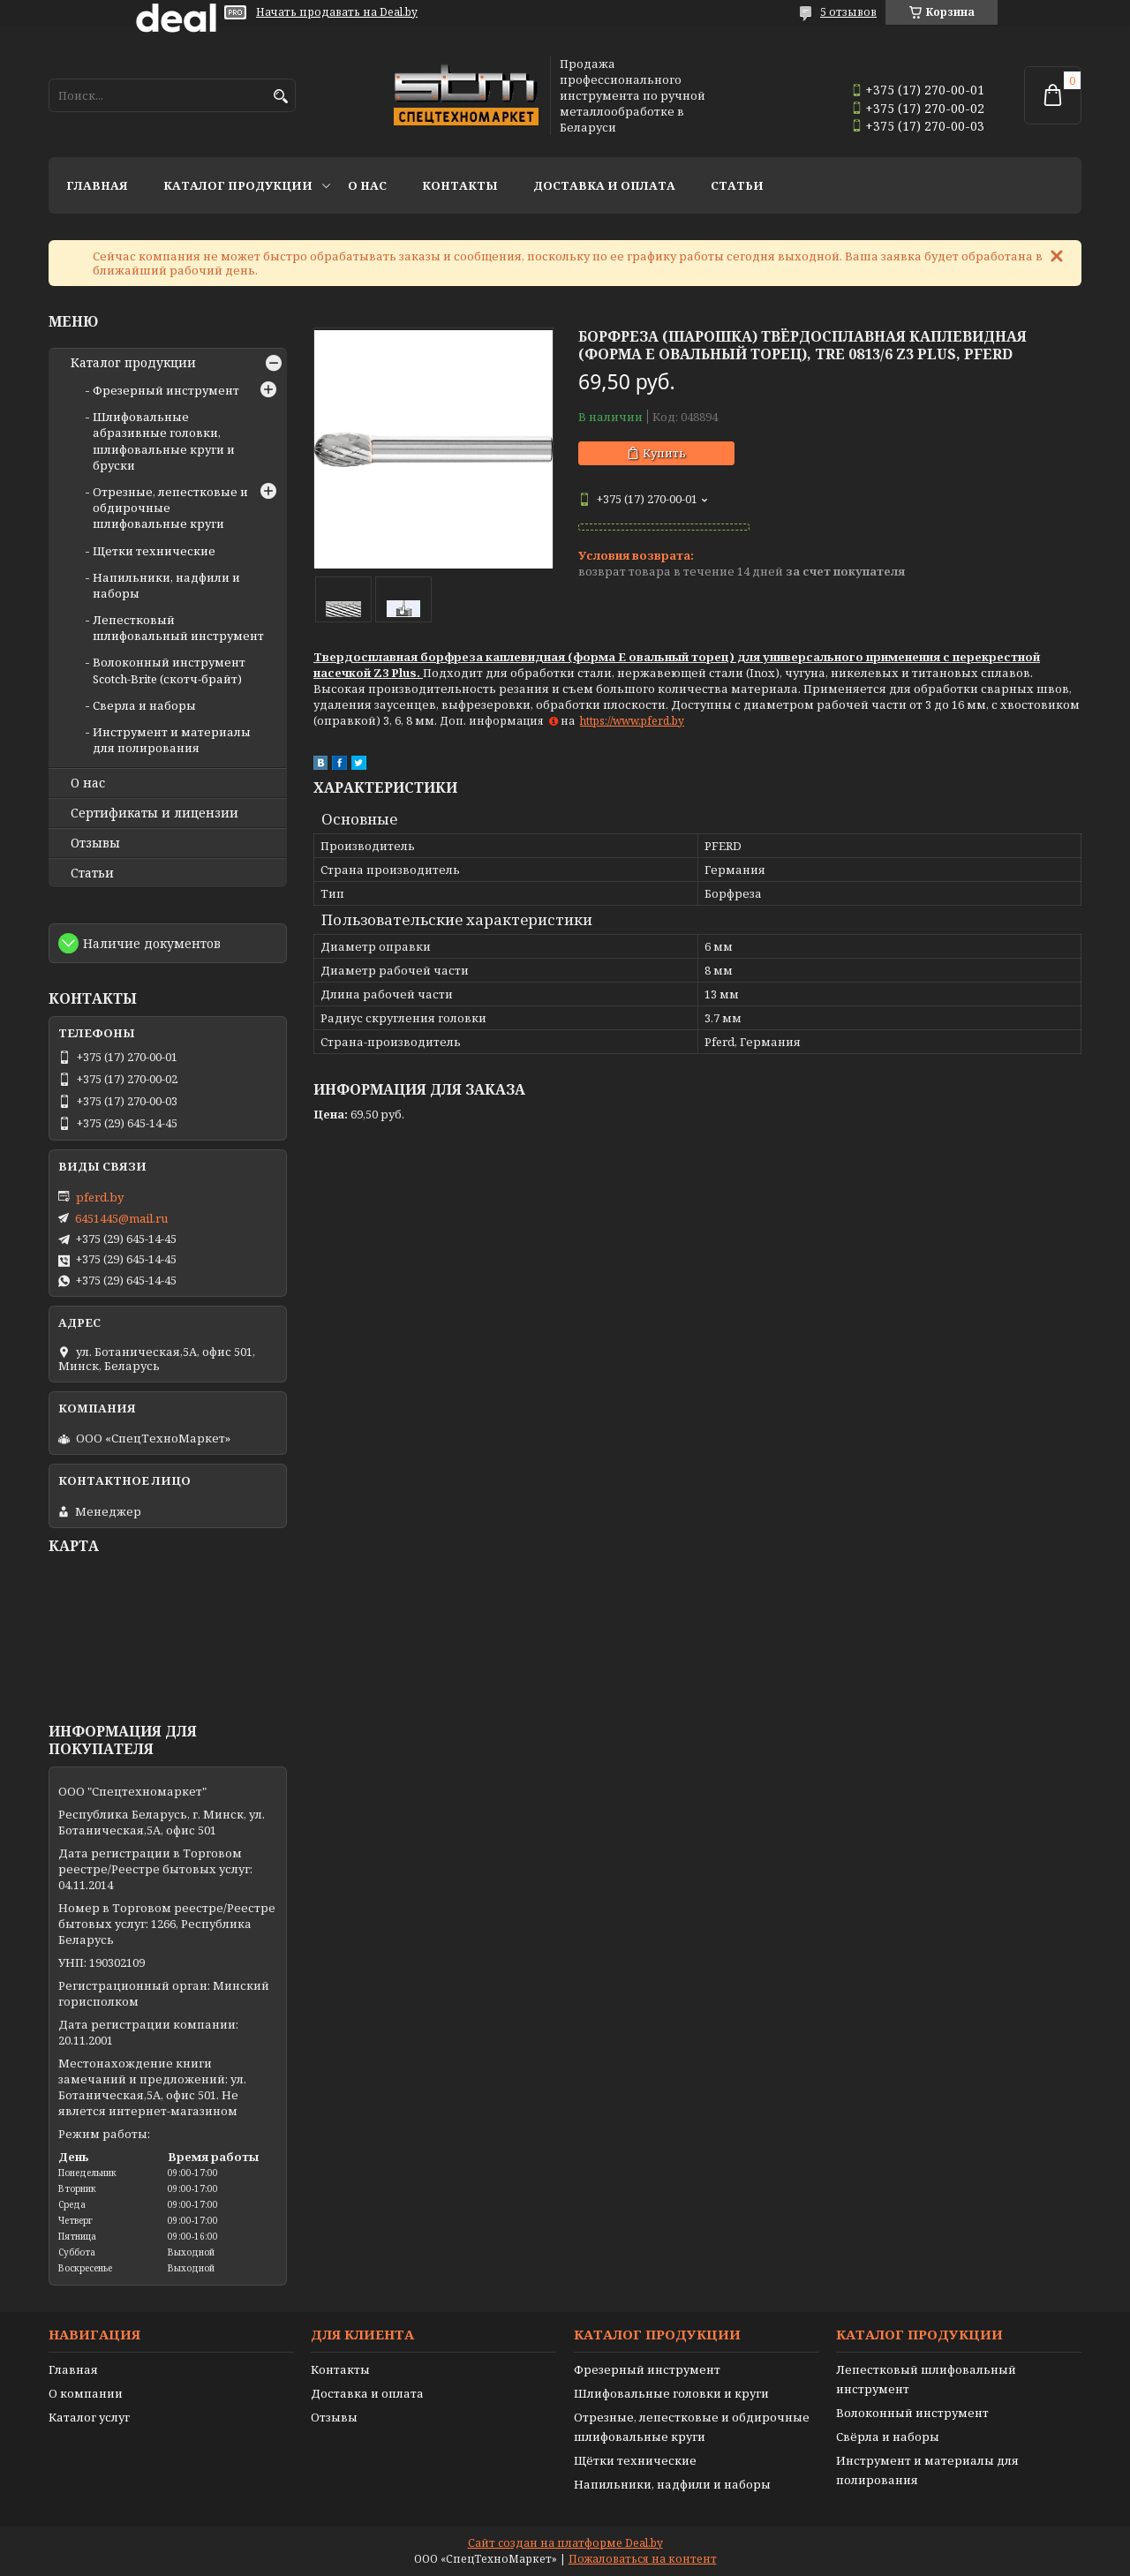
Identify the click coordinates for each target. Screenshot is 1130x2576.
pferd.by (100, 1197)
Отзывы (95, 843)
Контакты (460, 185)
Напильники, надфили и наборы (672, 2484)
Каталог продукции (238, 185)
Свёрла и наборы (887, 2436)
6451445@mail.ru (121, 1218)
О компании (86, 2393)
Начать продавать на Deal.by (337, 12)
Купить (664, 453)
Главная (97, 185)
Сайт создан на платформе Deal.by (565, 2542)
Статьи (737, 185)
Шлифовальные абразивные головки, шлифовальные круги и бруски (164, 441)
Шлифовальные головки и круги (671, 2393)
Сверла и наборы (144, 705)
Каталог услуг (89, 2417)
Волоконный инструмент (912, 2413)
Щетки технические (154, 551)
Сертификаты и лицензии (154, 813)
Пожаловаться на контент (643, 2558)
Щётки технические (635, 2460)
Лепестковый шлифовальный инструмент (178, 628)
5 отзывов (848, 11)
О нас (367, 185)
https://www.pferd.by (632, 720)
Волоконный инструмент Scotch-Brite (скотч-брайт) (169, 670)
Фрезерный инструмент (166, 390)
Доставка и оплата (604, 185)
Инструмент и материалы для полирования (172, 740)
